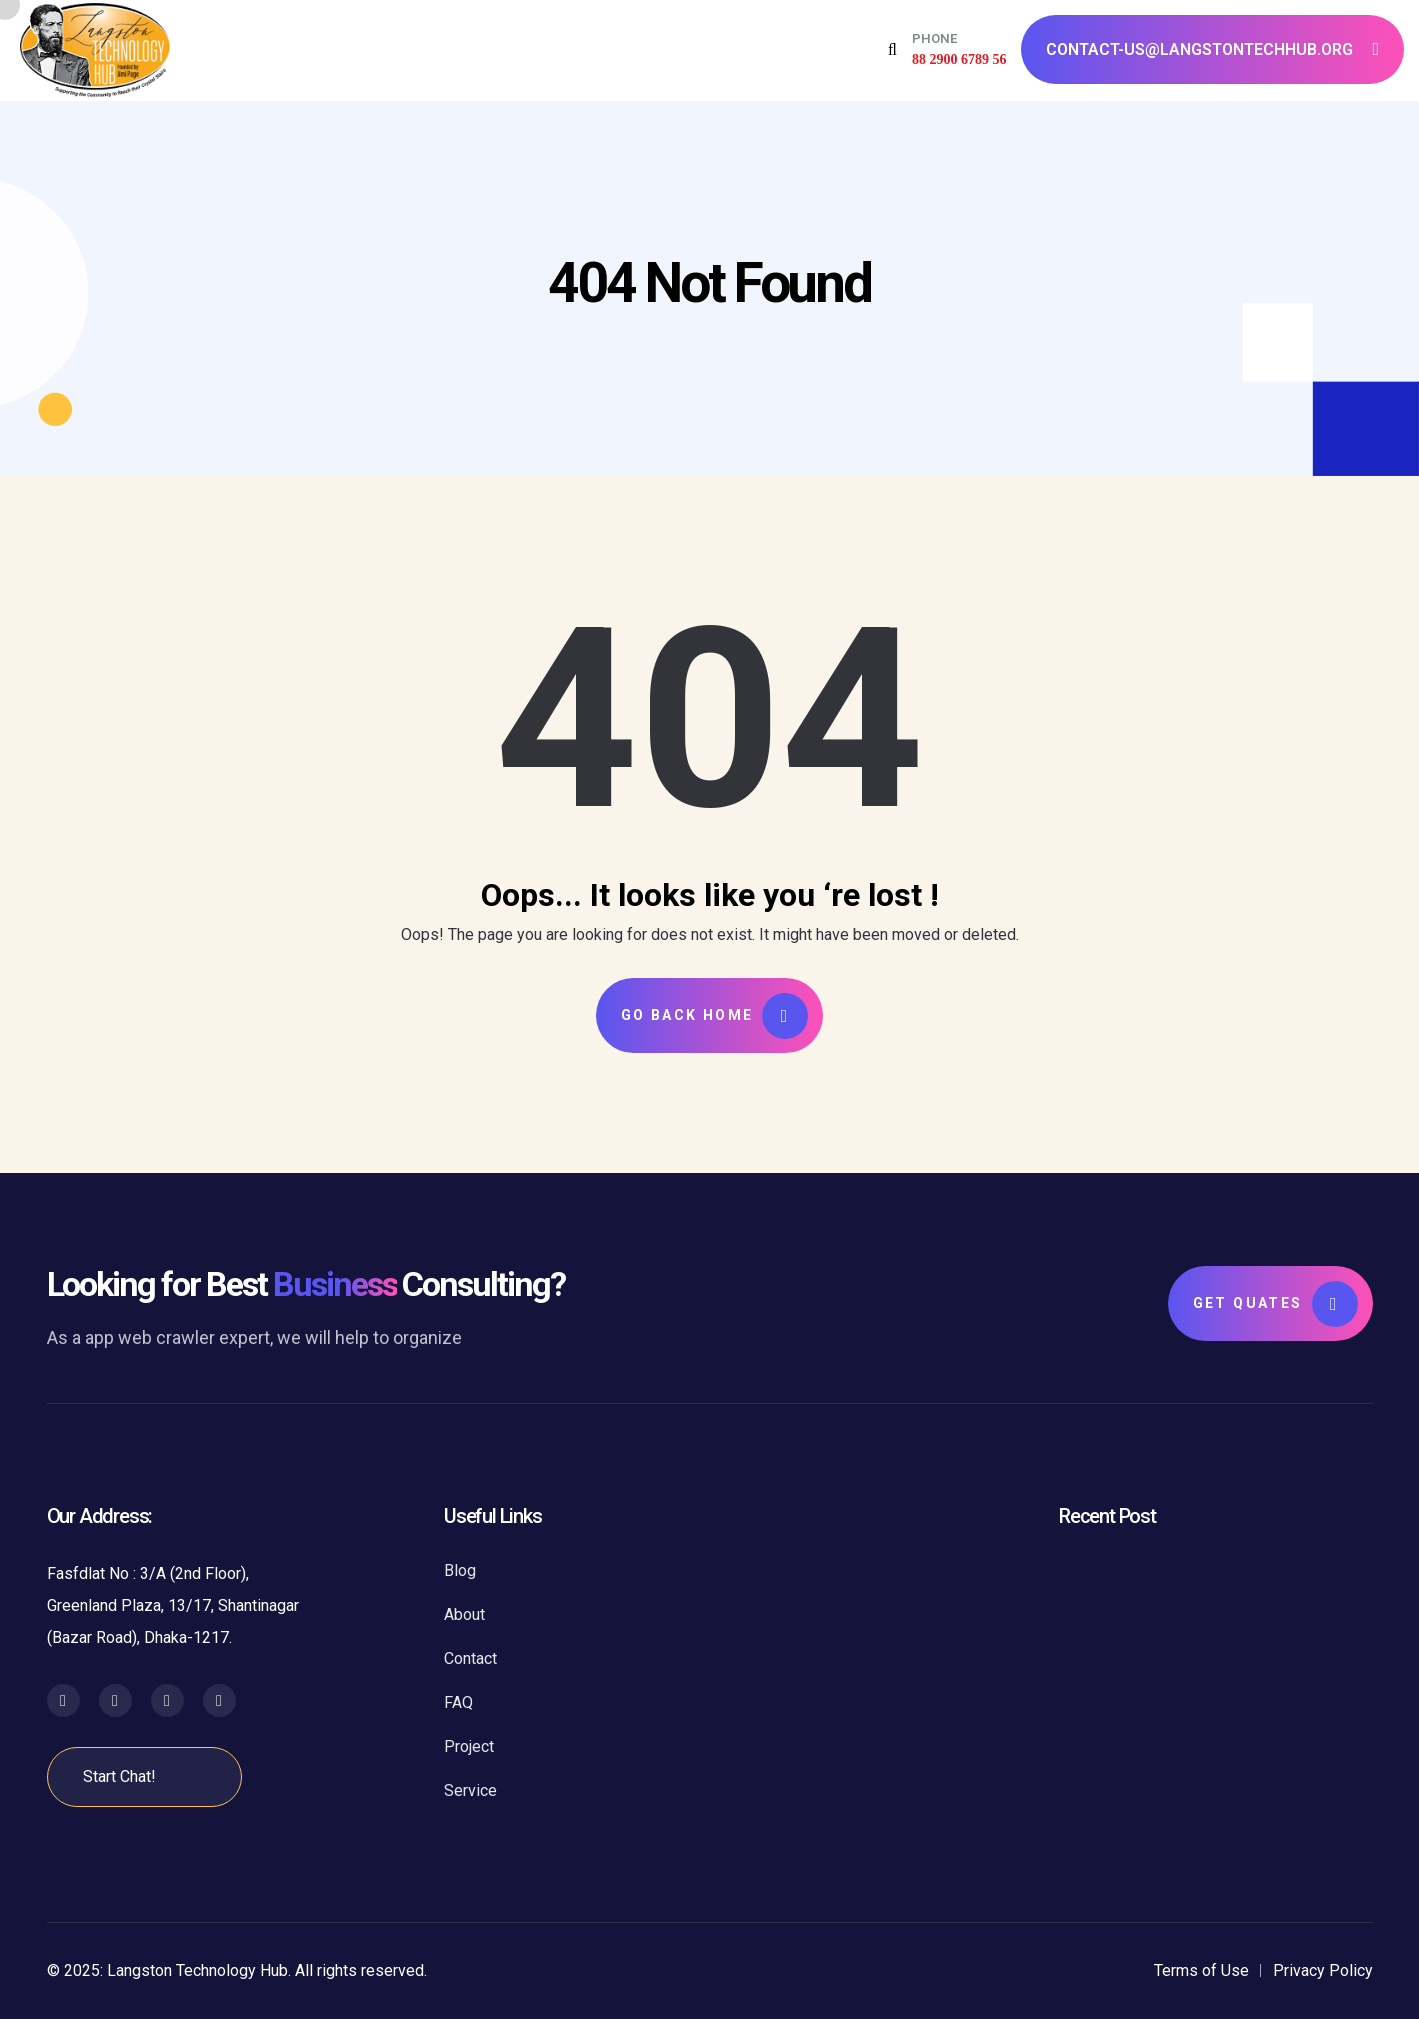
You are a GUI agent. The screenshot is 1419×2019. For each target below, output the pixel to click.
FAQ (458, 1702)
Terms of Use (1201, 1970)
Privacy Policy (1323, 1970)
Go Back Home (715, 1016)
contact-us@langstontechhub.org (1212, 49)
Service (470, 1790)
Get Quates (1275, 1304)
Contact (470, 1658)
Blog (460, 1570)
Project (469, 1746)
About (464, 1614)
